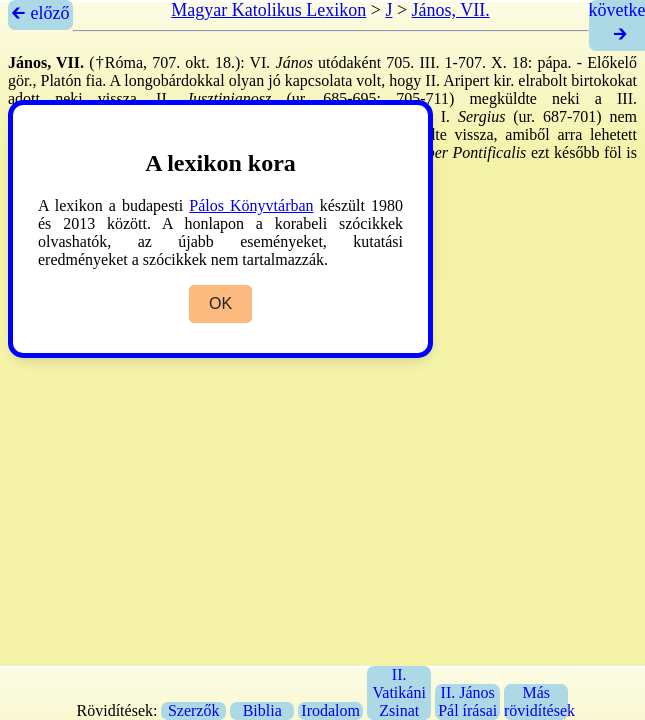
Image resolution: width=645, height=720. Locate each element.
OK (220, 303)
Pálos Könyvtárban (251, 205)
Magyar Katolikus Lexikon (268, 10)
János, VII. (451, 10)
